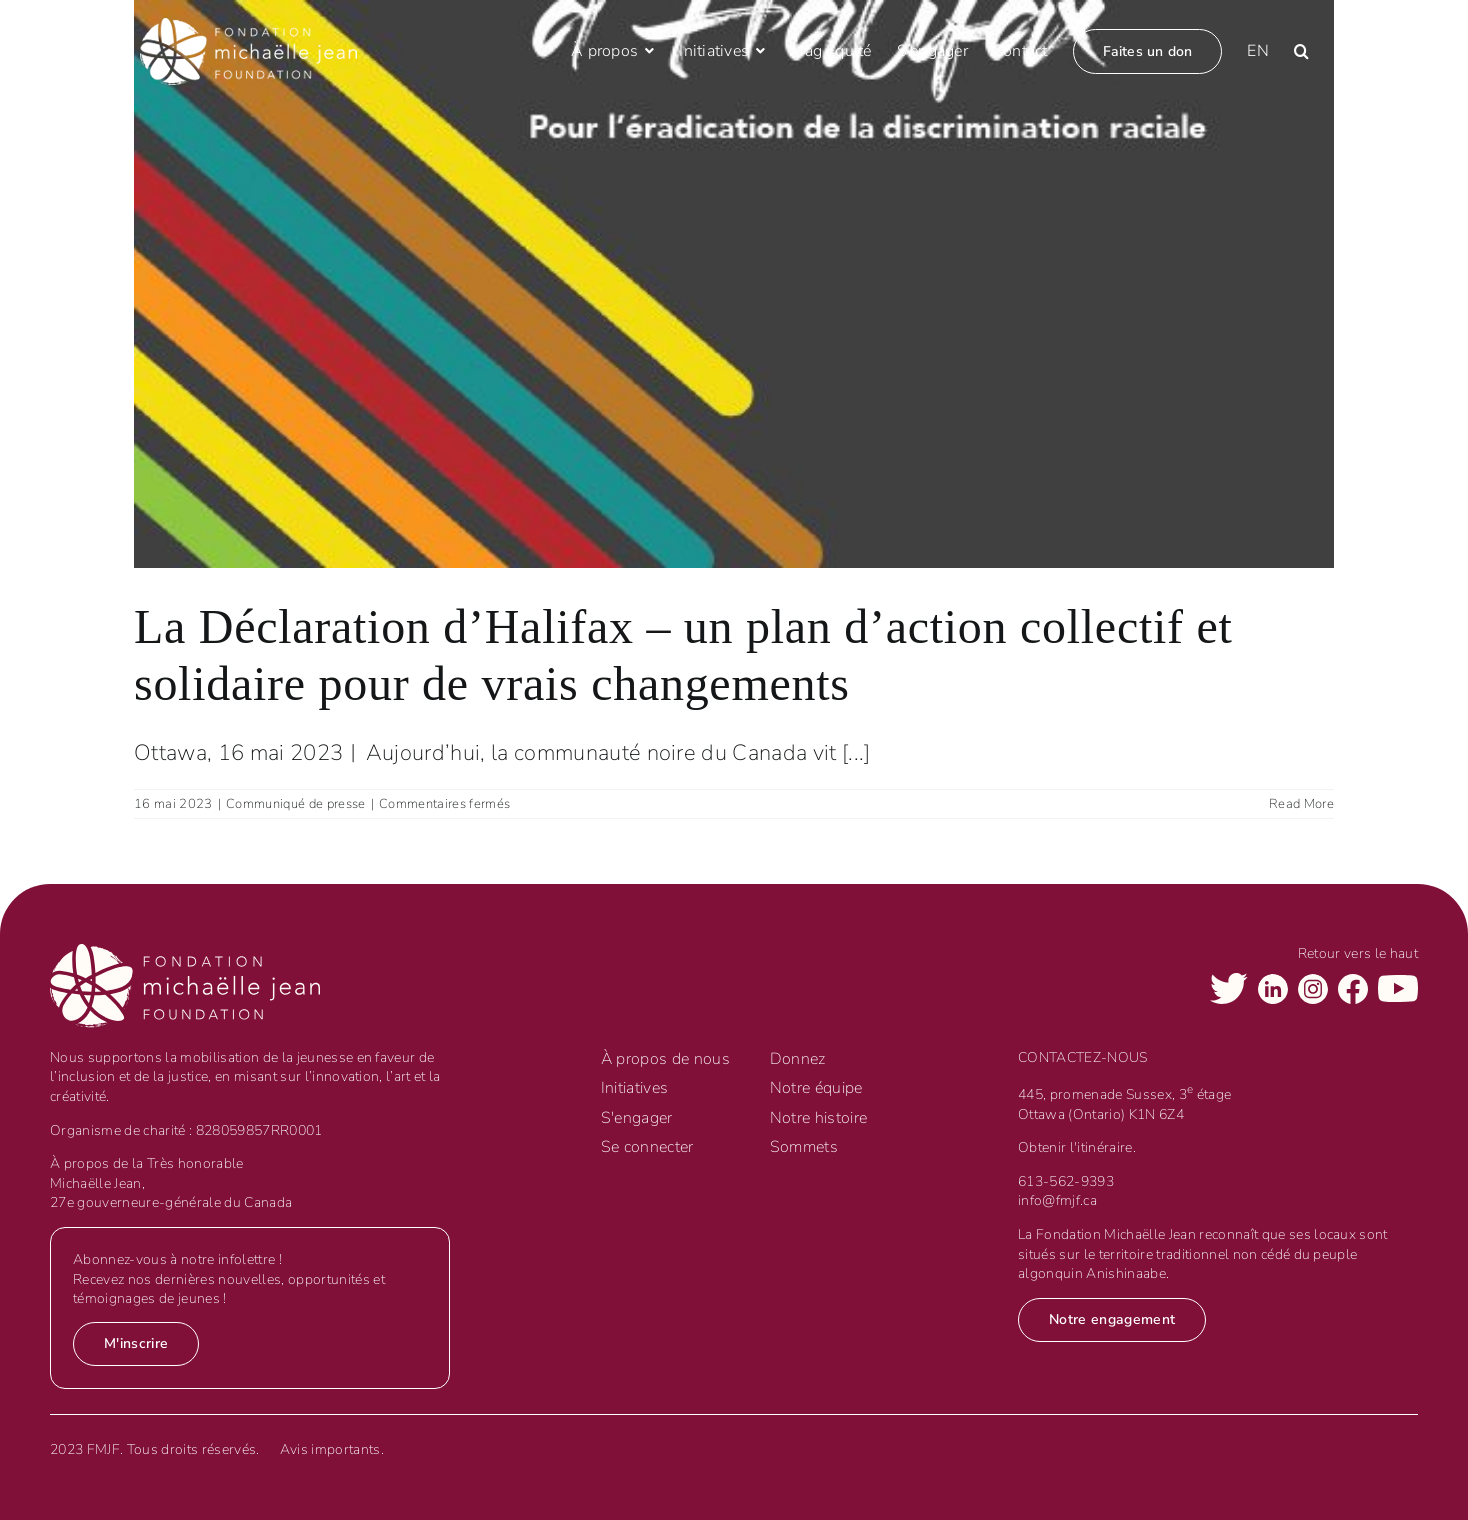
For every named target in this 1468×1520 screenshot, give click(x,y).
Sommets (804, 1147)
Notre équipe (816, 1088)
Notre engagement (1112, 1319)
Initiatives (635, 1088)
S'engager (637, 1118)
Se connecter (647, 1147)
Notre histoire (819, 1118)
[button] (1301, 51)
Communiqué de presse (296, 804)
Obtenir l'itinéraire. (1077, 1147)
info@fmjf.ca (1057, 1200)
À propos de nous (665, 1059)
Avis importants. (332, 1449)
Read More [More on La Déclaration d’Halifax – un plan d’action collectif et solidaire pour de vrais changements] (1301, 804)
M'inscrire (136, 1343)
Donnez (798, 1059)
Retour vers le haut (1358, 953)
